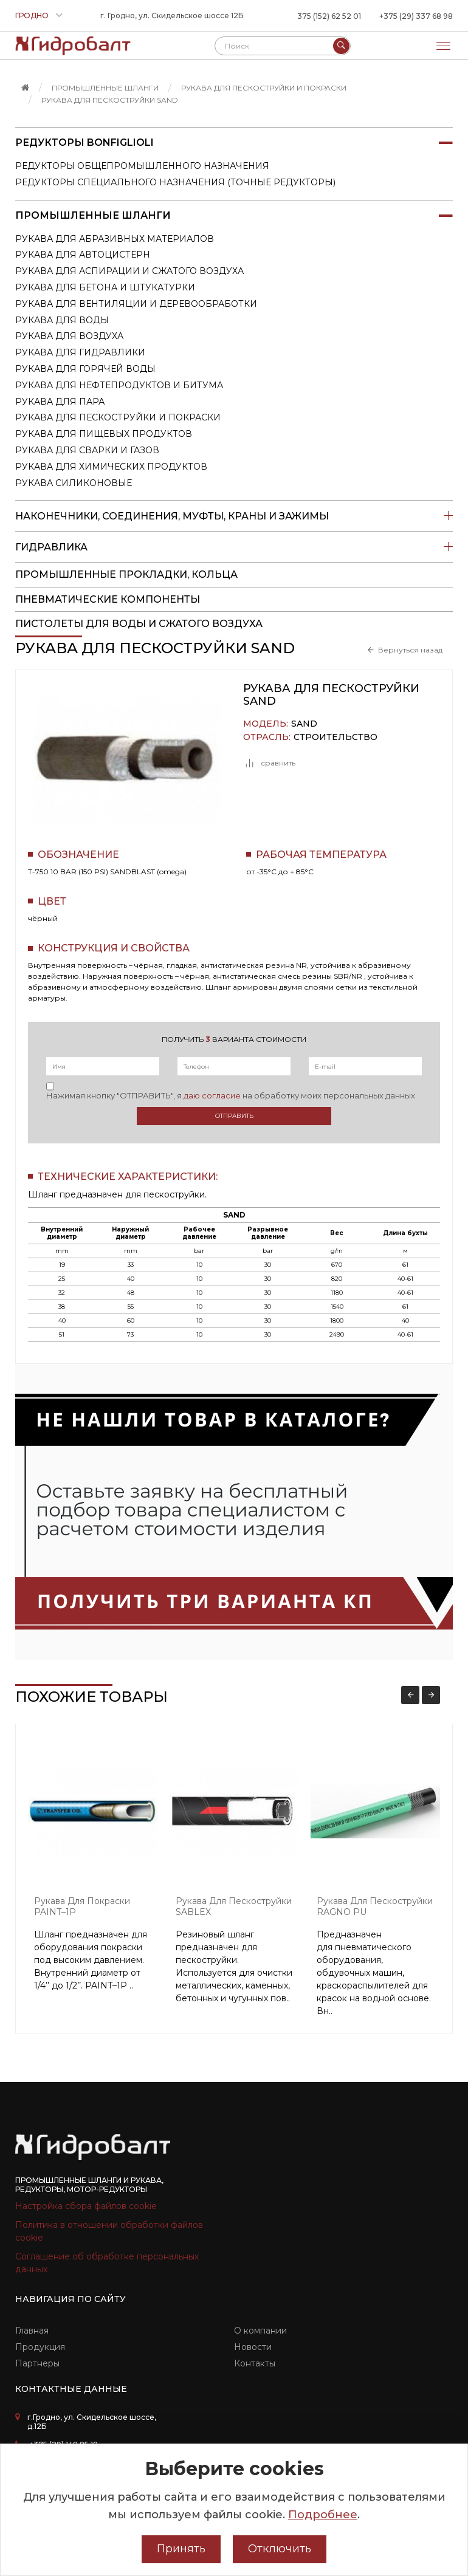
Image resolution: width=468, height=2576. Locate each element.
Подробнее (322, 2514)
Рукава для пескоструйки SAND (109, 99)
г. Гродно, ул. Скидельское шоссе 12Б (172, 15)
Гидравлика (234, 547)
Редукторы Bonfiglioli (234, 143)
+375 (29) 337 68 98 (416, 16)
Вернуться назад (410, 650)
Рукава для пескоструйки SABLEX (234, 1907)
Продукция (40, 2346)
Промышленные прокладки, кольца (126, 574)
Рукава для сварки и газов (87, 450)
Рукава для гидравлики (80, 352)
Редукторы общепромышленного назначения (142, 165)
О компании (260, 2330)
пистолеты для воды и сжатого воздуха (139, 623)
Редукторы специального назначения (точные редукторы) (175, 182)
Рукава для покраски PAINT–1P (82, 1907)
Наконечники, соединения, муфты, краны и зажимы (234, 516)
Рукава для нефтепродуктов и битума (119, 385)
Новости (253, 2346)
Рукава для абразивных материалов (114, 238)
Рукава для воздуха (69, 336)
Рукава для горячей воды (85, 368)
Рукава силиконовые (73, 483)
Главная (32, 2330)
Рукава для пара (60, 401)
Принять (181, 2548)
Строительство (335, 737)
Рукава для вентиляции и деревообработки (136, 303)
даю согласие (212, 1095)
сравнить (269, 763)
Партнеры (37, 2363)
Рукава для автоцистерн (82, 254)
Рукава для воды (62, 320)
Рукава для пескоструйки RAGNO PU (375, 1907)
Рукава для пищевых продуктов (103, 433)
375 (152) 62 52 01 (329, 16)
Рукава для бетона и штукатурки (105, 287)
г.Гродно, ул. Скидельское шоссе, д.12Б (91, 2422)
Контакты (254, 2363)
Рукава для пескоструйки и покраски (263, 87)
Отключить (279, 2548)
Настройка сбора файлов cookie (86, 2206)
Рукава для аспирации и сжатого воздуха (129, 270)
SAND (304, 724)
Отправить (234, 1116)
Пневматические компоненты (107, 599)
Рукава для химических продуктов (111, 466)
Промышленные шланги (105, 87)
